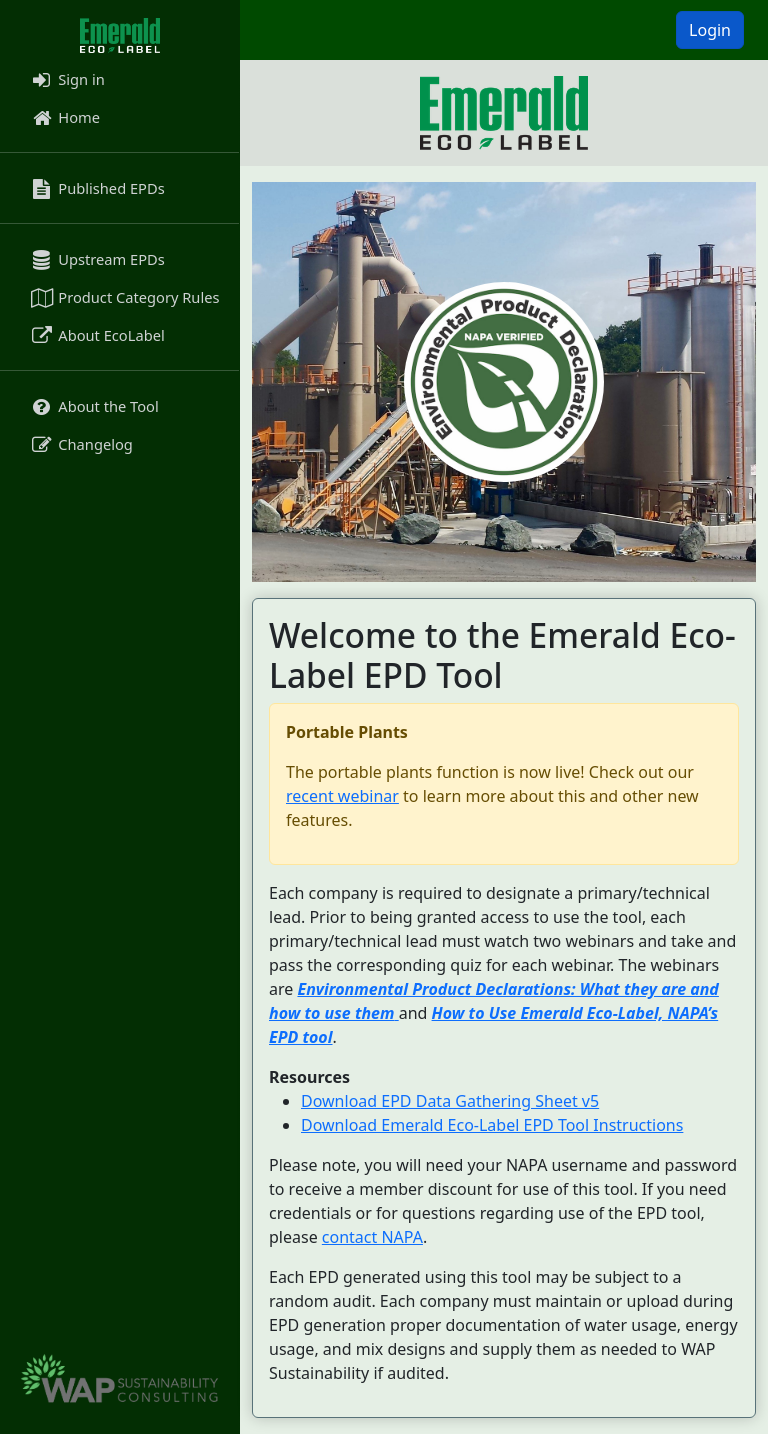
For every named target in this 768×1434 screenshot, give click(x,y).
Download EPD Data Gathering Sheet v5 (450, 1101)
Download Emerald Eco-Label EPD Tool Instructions (492, 1125)
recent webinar (342, 796)
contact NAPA (372, 1237)
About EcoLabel (96, 335)
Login (710, 30)
